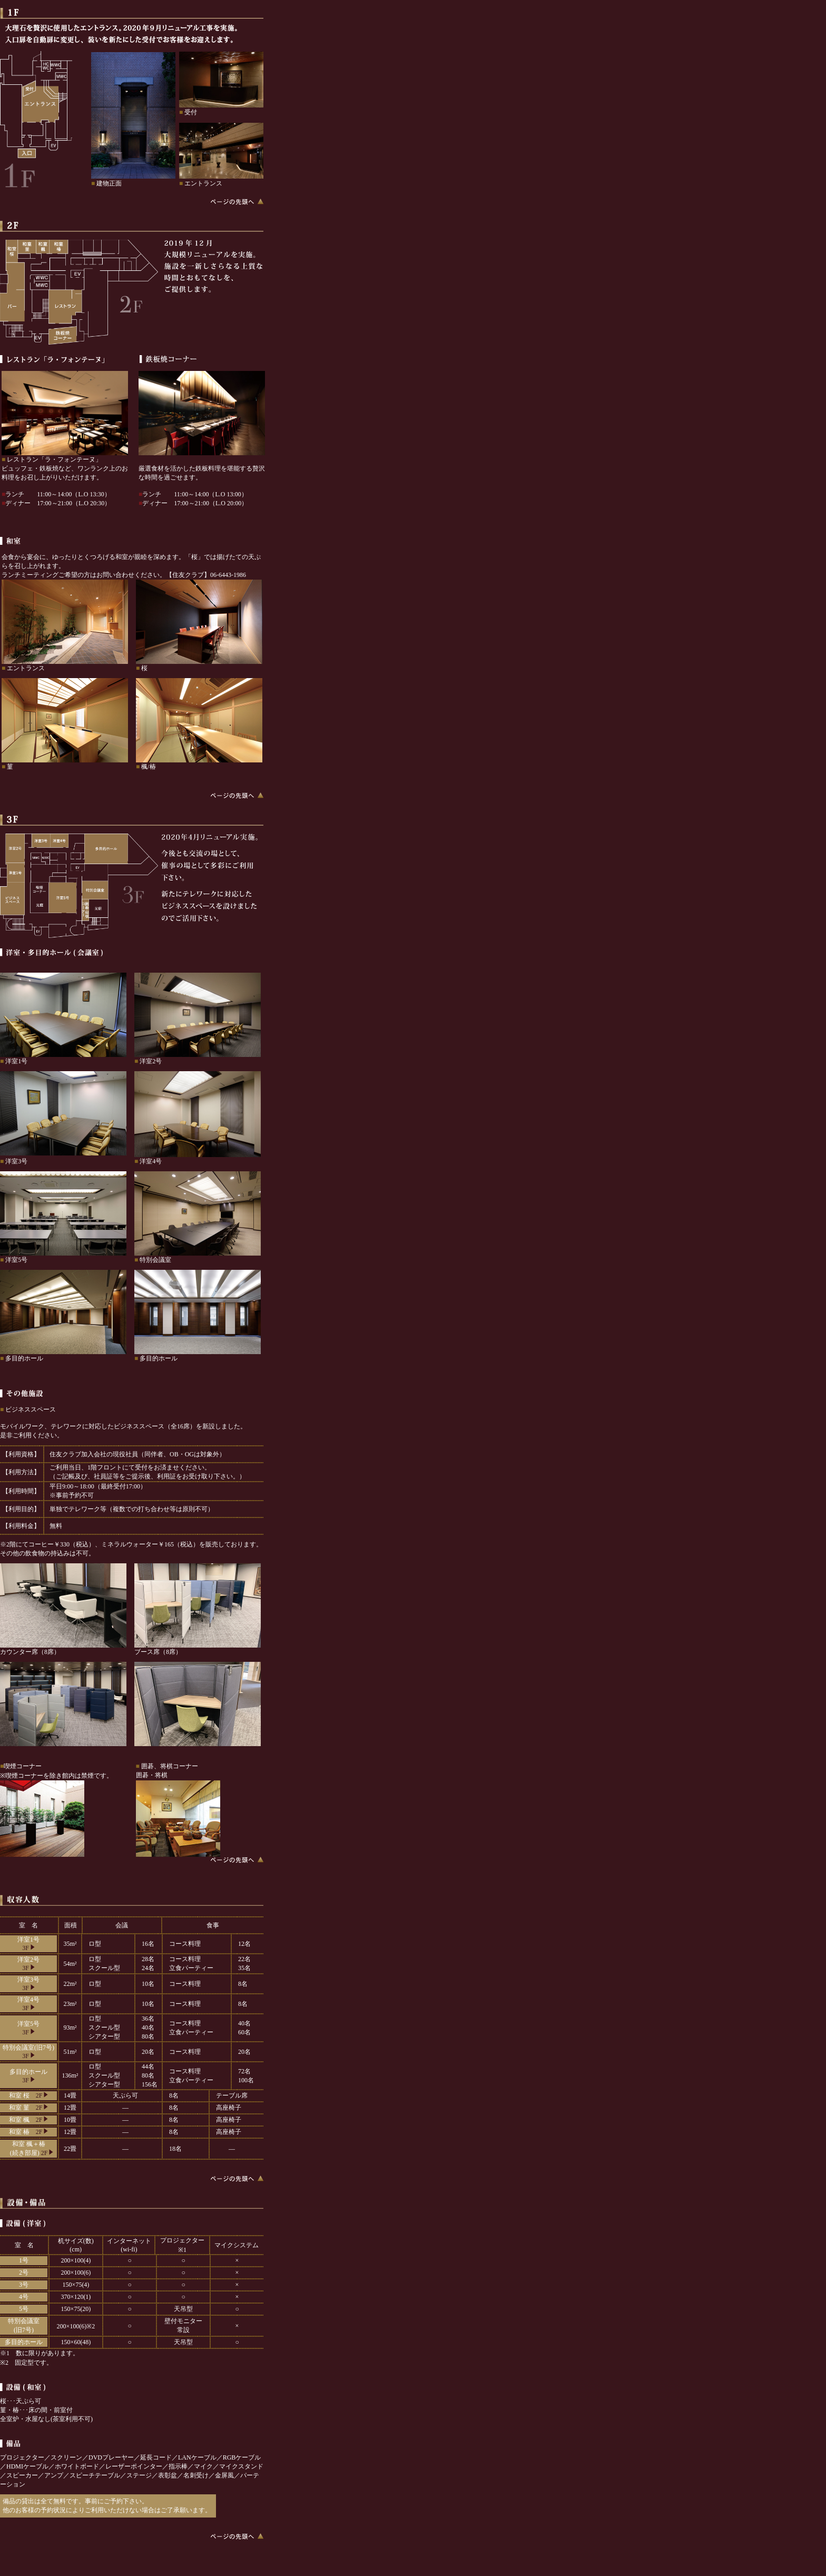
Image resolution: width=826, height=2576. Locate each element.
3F (28, 1948)
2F (42, 2095)
